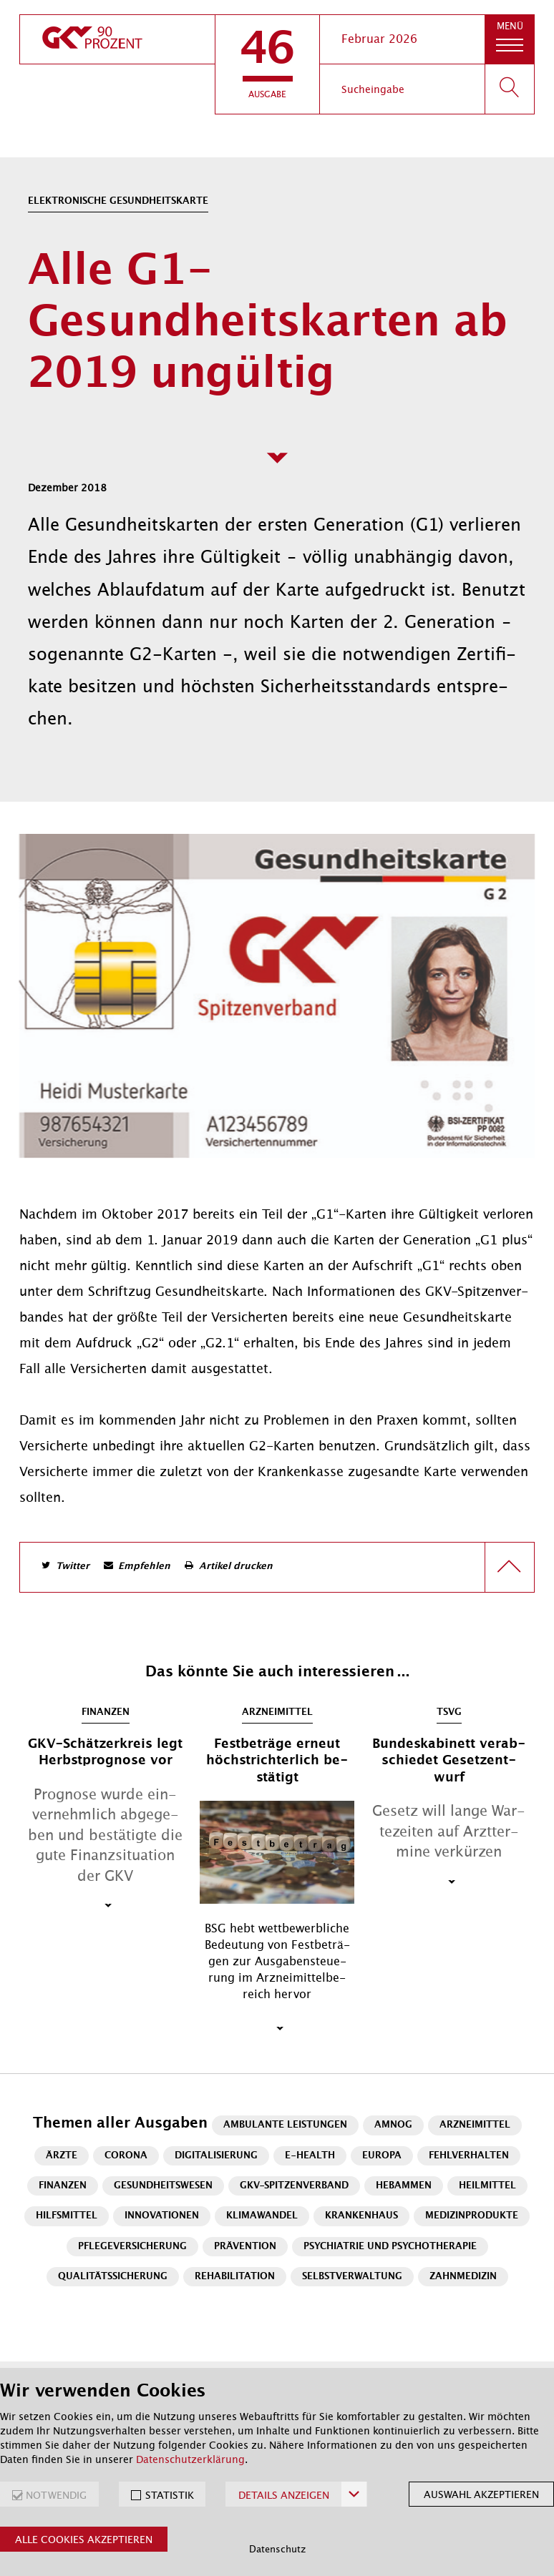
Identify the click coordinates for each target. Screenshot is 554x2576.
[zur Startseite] (117, 39)
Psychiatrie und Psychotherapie (390, 2246)
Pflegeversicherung (132, 2246)
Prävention (245, 2246)
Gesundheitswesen (163, 2186)
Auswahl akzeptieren (481, 2494)
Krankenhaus (361, 2216)
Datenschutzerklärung (190, 2459)
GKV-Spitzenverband (294, 2186)
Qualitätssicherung (112, 2276)
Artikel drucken (236, 1566)
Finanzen (63, 2186)
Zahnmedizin (463, 2276)
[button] (267, 64)
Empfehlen (144, 1566)
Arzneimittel (474, 2125)
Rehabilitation (235, 2276)
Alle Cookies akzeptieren (83, 2539)
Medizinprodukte (471, 2216)
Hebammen (404, 2186)
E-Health (310, 2155)
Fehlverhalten (469, 2155)
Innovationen (162, 2216)
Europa (382, 2155)
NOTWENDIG (56, 2495)
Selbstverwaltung (352, 2276)
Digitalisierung (216, 2155)
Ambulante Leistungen (285, 2125)
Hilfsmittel (66, 2216)
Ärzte (61, 2155)
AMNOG (393, 2125)
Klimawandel (262, 2216)
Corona (126, 2155)
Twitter (72, 1566)
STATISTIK (169, 2495)
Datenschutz (277, 2549)
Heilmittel (487, 2186)
